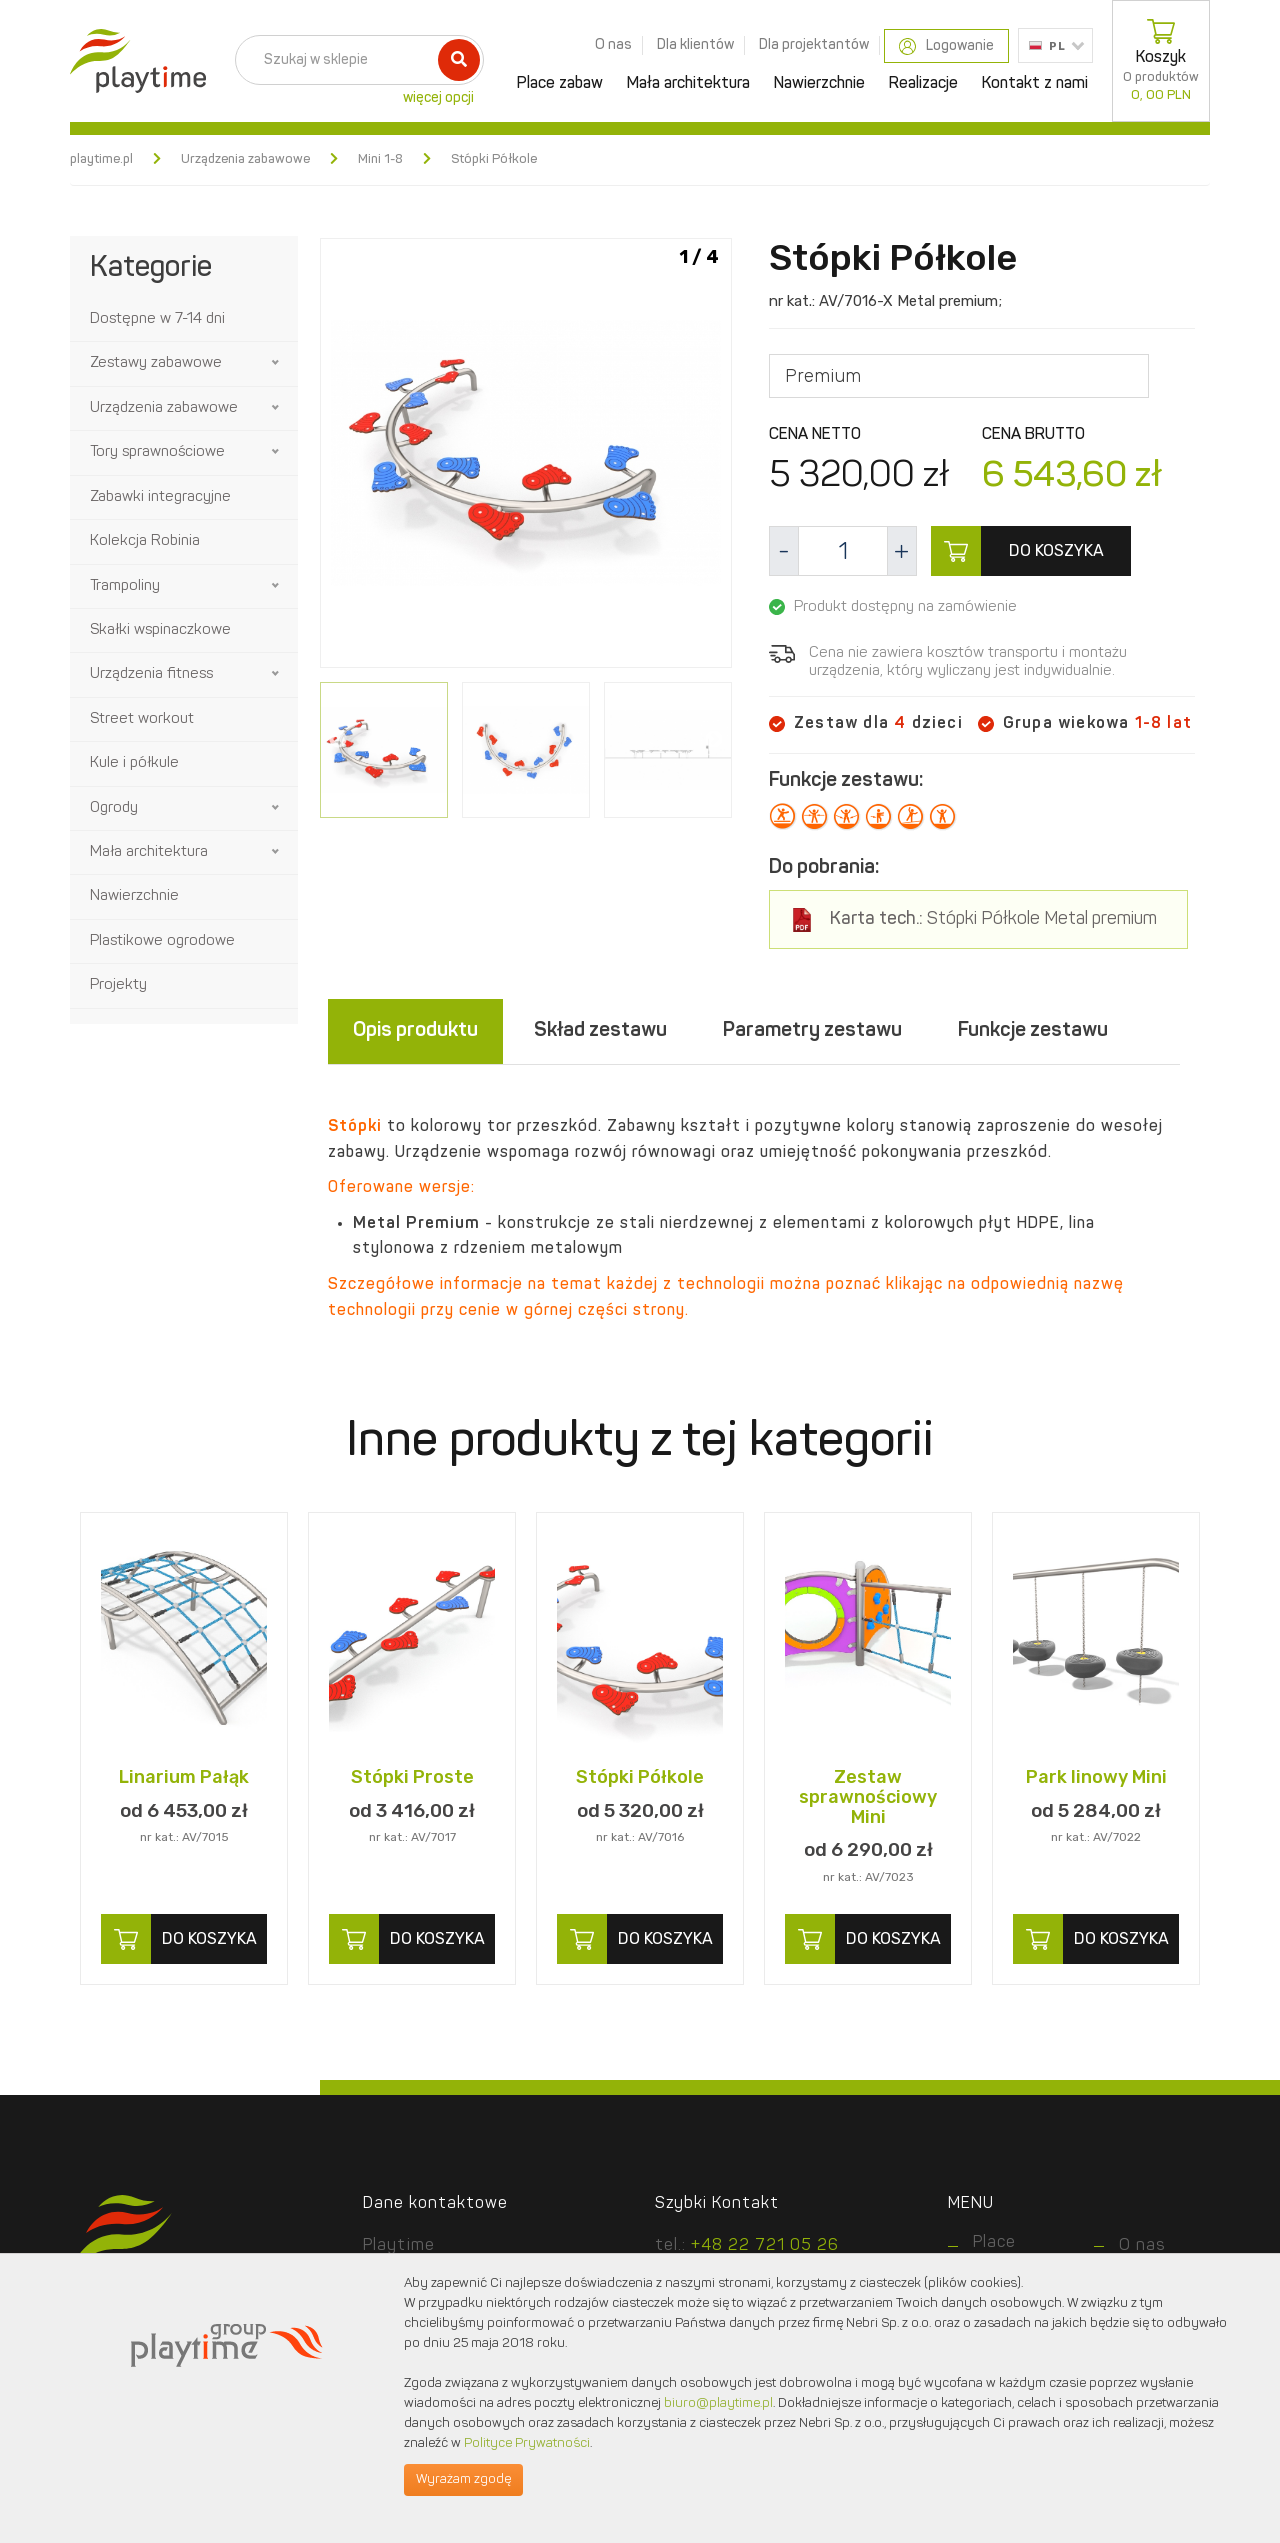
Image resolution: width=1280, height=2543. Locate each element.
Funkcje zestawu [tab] (1033, 1031)
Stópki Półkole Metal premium (993, 919)
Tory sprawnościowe (157, 452)
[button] (277, 363)
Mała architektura (688, 84)
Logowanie (946, 46)
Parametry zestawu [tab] (812, 1031)
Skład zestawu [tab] (600, 1031)
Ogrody (114, 808)
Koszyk (1161, 61)
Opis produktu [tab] (415, 1031)
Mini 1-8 (380, 159)
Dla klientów (695, 45)
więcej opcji (438, 98)
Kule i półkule (134, 763)
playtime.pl (101, 159)
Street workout (142, 719)
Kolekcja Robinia (145, 541)
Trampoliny (125, 586)
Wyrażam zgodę (463, 2479)
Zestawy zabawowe (156, 363)
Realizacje (923, 84)
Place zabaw (560, 84)
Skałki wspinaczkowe (160, 630)
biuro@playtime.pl (718, 2403)
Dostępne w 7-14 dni (157, 319)
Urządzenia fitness (151, 674)
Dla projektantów (814, 45)
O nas (613, 45)
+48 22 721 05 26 (765, 2246)
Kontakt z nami (1035, 84)
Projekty (118, 985)
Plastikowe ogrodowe (162, 941)
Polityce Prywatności (527, 2443)
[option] (526, 456)
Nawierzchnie (819, 84)
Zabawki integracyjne (160, 497)
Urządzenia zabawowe (245, 159)
